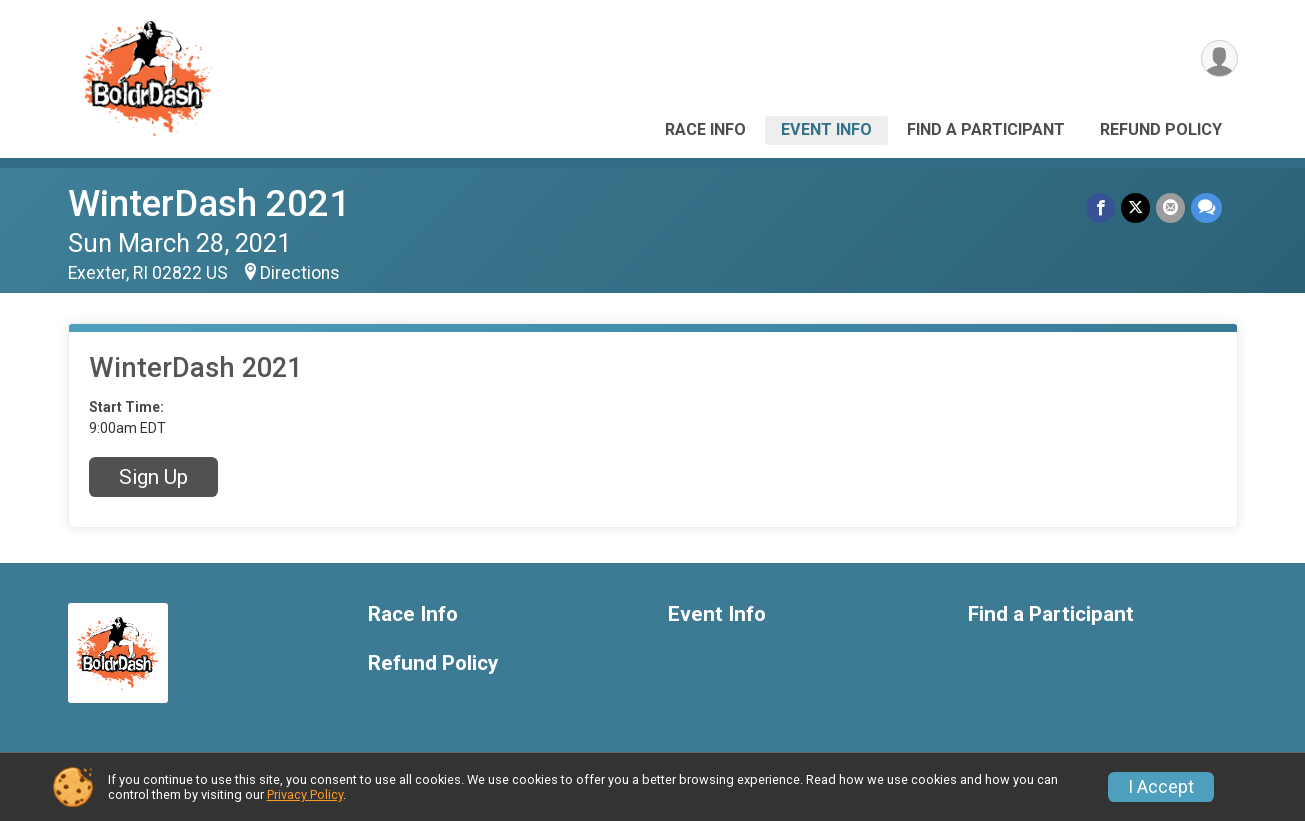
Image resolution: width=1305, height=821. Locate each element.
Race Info (705, 129)
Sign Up (153, 477)
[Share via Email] (1170, 207)
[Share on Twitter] (1135, 207)
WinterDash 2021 (209, 203)
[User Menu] (1219, 58)
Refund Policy (1161, 129)
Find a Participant (986, 129)
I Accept (1161, 787)
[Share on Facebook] (1100, 207)
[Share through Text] (1206, 207)
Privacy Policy (305, 794)
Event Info (826, 129)
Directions (300, 273)
